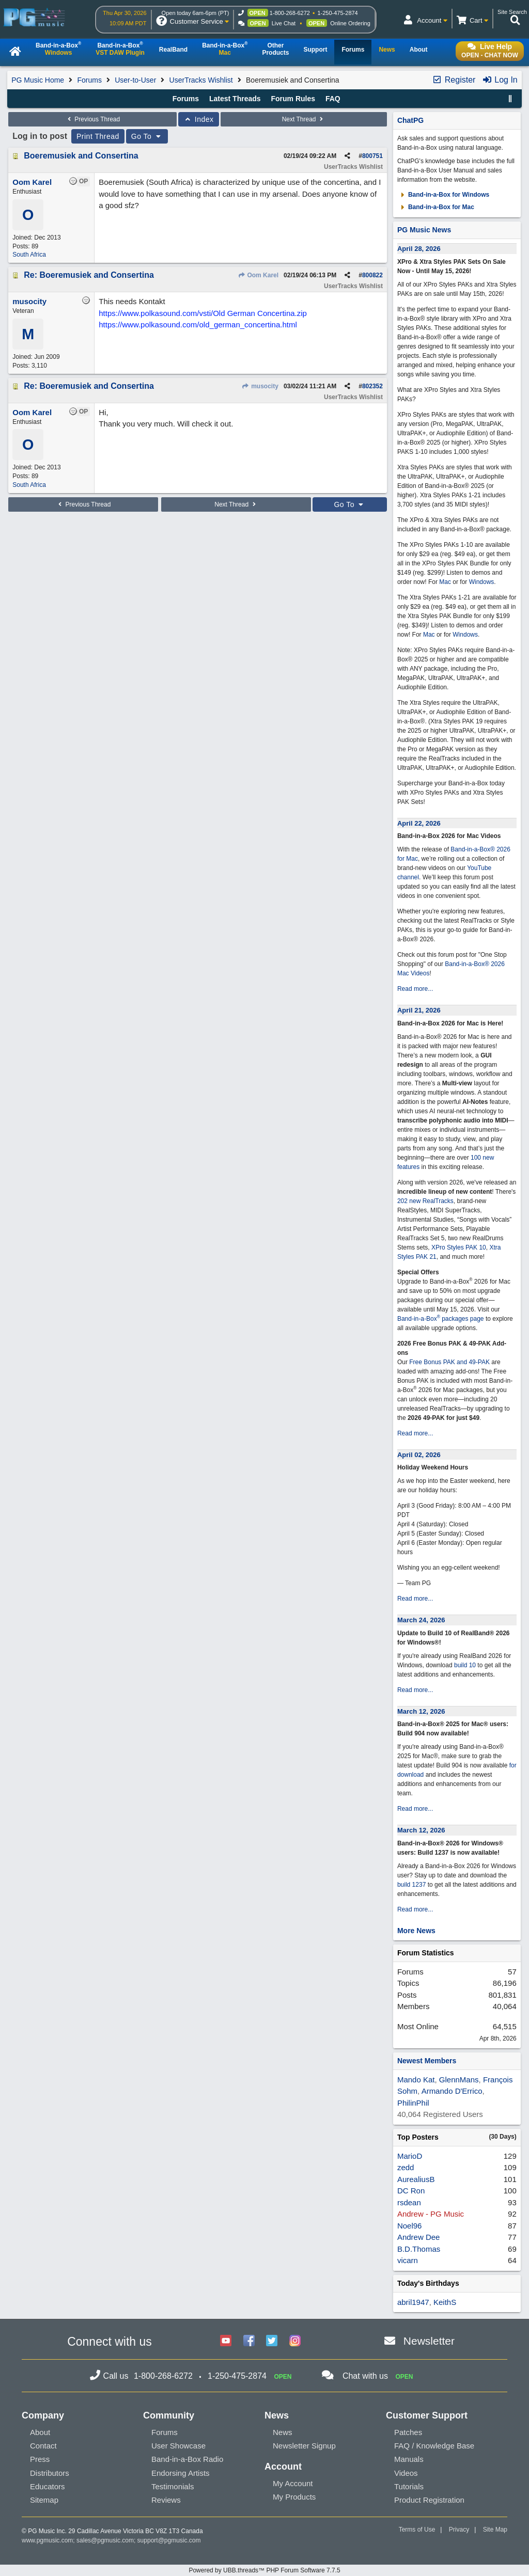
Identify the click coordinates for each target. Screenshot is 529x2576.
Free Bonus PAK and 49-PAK (449, 1362)
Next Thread (303, 119)
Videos (406, 2473)
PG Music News (424, 230)
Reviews (166, 2499)
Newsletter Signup (304, 2445)
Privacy (459, 2529)
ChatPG (410, 120)
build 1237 (411, 1884)
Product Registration (429, 2499)
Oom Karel (258, 275)
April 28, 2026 (419, 248)
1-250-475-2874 (337, 13)
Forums (89, 80)
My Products (294, 2496)
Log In (500, 79)
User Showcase (178, 2445)
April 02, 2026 (419, 1455)
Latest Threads (235, 98)
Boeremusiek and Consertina (81, 155)
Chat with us (365, 2376)
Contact (43, 2445)
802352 (372, 386)
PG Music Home (37, 80)
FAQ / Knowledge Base (434, 2445)
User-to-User (135, 80)
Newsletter (429, 2341)
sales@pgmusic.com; (106, 2540)
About (40, 2432)
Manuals (409, 2459)
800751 (372, 156)
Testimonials (172, 2486)
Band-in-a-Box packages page (440, 1318)
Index (198, 119)
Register (453, 79)
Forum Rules (293, 98)
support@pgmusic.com (169, 2540)
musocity (260, 386)
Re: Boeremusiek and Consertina (89, 275)
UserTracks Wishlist (201, 80)
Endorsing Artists (180, 2473)
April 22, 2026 (419, 823)
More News (416, 1930)
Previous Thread (92, 119)
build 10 (465, 1665)
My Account (293, 2483)
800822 (372, 275)
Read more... (415, 988)
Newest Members (426, 2061)
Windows (481, 582)
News (282, 2432)
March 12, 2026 (421, 1711)
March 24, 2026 (421, 1620)
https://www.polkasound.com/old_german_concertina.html (198, 324)
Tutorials (409, 2486)
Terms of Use (417, 2529)
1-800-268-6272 (290, 13)
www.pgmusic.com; (48, 2540)
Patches (408, 2432)
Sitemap (44, 2499)
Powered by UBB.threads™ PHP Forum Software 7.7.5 (264, 2570)
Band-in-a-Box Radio (187, 2459)
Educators (47, 2486)
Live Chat (283, 23)
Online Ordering (350, 23)
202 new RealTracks (425, 1201)
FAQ (332, 98)
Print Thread (97, 136)
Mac (445, 582)
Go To (147, 136)
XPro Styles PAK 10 (458, 1247)
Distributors (49, 2473)
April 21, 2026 (419, 1010)
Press (40, 2459)
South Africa (29, 254)
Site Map (495, 2529)
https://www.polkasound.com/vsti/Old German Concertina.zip (203, 313)
